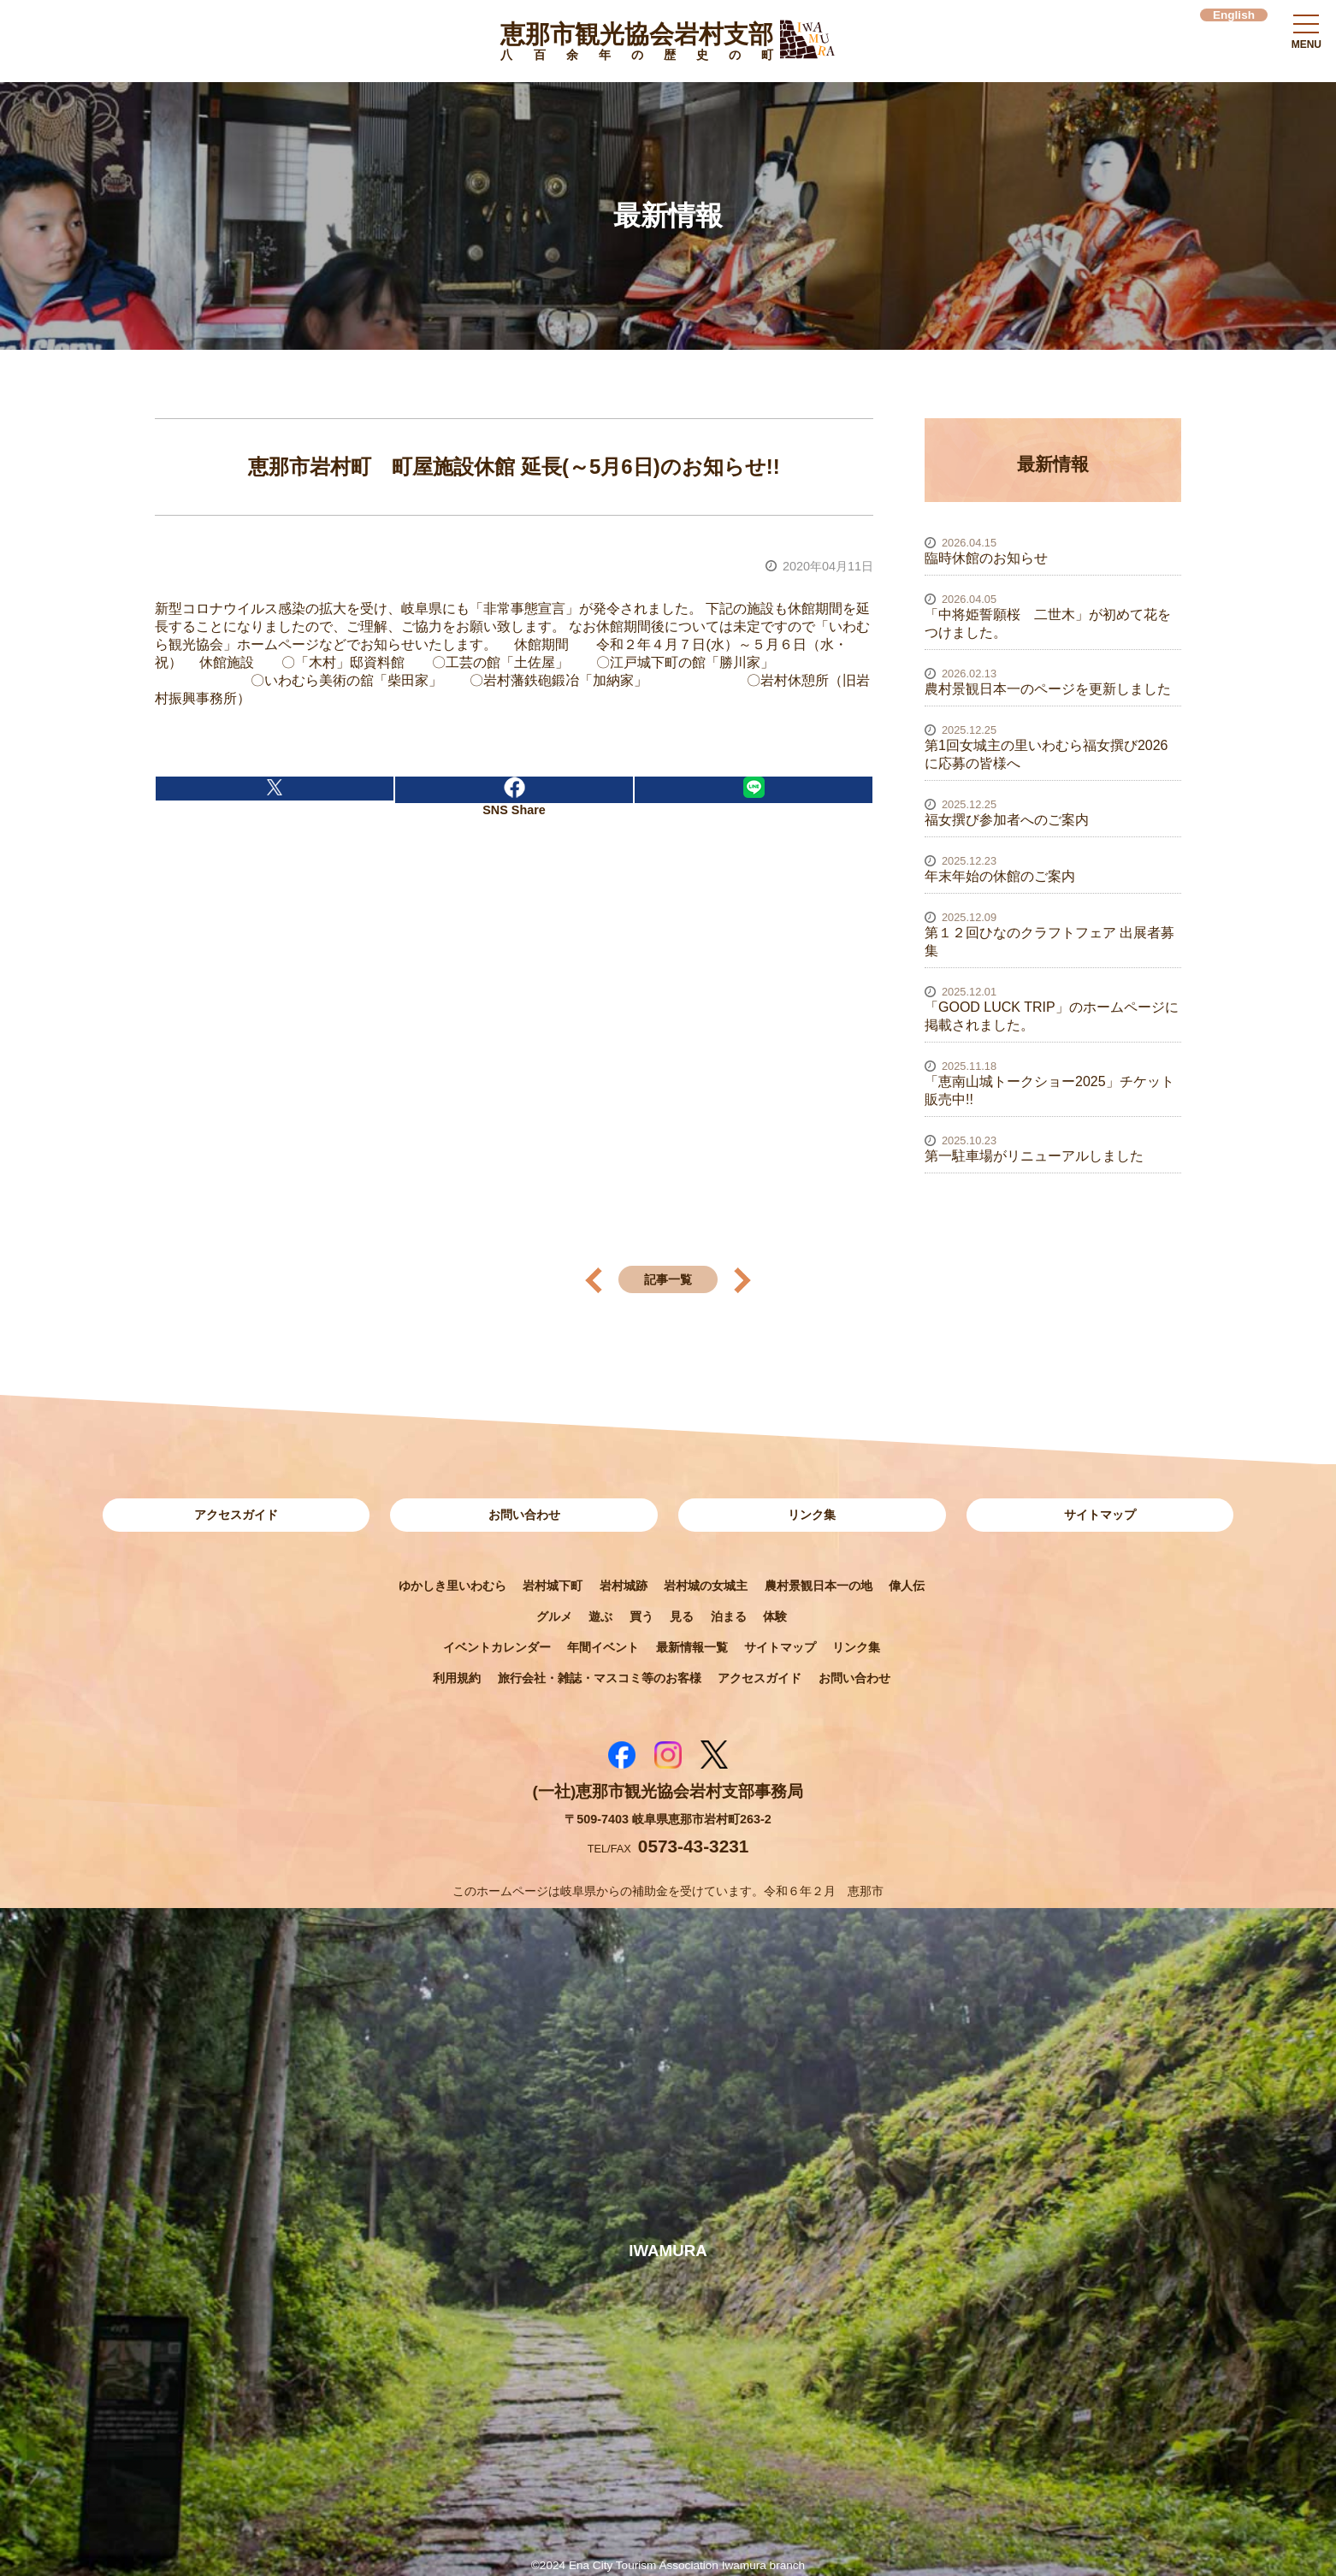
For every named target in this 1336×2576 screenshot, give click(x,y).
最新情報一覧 (692, 1647)
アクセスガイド (236, 1514)
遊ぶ (600, 1616)
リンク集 (812, 1514)
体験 (775, 1616)
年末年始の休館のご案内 (1000, 876)
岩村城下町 (552, 1585)
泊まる (729, 1616)
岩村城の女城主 (706, 1585)
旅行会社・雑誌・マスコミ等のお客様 (599, 1678)
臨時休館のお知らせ (986, 558)
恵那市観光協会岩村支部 (636, 44)
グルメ (554, 1616)
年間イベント (603, 1647)
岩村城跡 (623, 1585)
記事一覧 (668, 1279)
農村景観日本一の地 (818, 1585)
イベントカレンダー (497, 1647)
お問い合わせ (524, 1514)
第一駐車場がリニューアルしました (1034, 1156)
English (1234, 15)
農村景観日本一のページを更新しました (1048, 689)
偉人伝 (907, 1585)
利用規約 (457, 1678)
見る (682, 1616)
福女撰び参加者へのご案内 (1007, 819)
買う (641, 1616)
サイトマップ (1100, 1514)
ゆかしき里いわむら (452, 1585)
